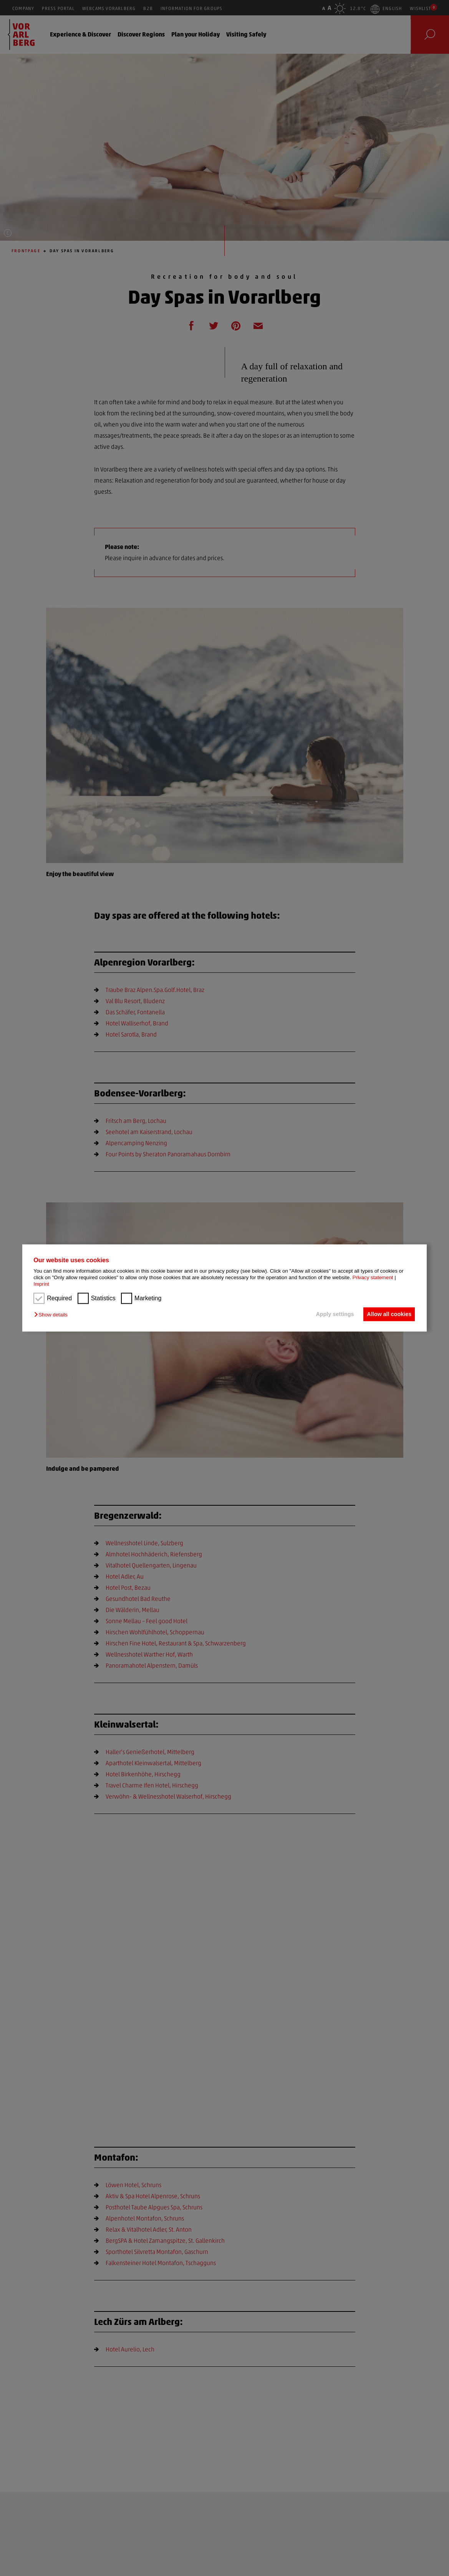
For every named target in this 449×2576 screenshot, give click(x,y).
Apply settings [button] (332, 1314)
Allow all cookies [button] (388, 1314)
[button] (52, 1315)
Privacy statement (373, 1278)
